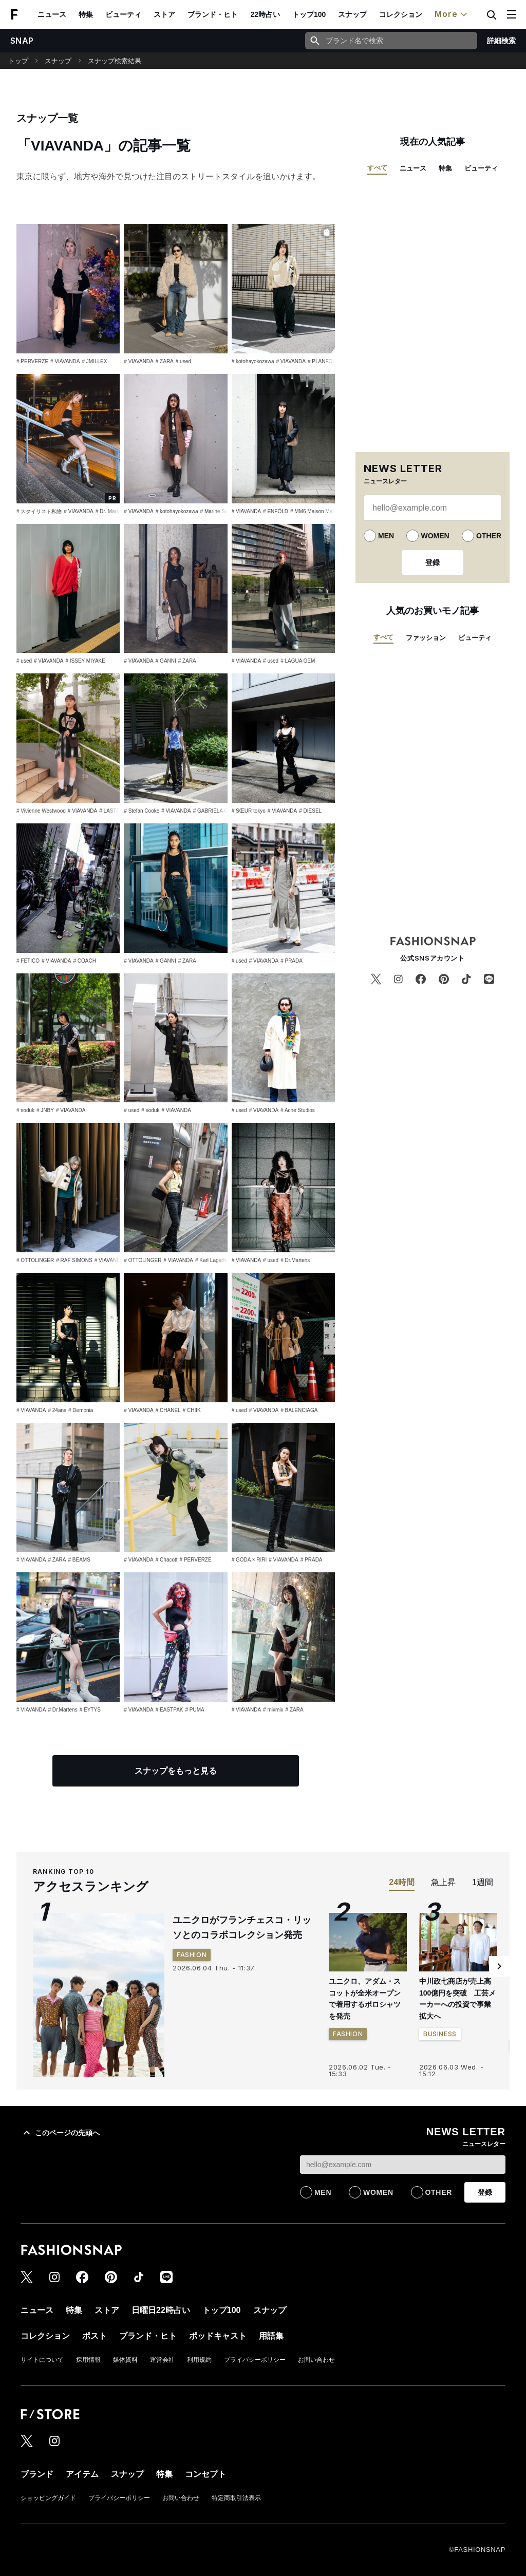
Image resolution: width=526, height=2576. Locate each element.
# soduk (25, 1110)
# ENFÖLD (275, 511)
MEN (386, 536)
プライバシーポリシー (255, 2359)
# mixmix (273, 1710)
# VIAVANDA (65, 361)
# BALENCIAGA (298, 1410)
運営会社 (162, 2359)
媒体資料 (125, 2359)
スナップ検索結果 (114, 61)
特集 (86, 14)
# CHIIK (192, 1410)
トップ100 (309, 14)
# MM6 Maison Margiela (317, 511)
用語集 (271, 2335)
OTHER (488, 536)
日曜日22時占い (161, 2310)
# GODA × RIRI (249, 1560)
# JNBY (45, 1110)
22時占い (265, 14)
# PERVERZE (32, 361)
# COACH (84, 961)
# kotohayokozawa (253, 361)
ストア (164, 14)
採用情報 (88, 2359)
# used (183, 361)
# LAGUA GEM (297, 661)
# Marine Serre (217, 511)
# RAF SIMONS (74, 1260)
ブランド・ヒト (212, 14)
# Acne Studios (297, 1110)
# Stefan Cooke (141, 811)
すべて (377, 168)
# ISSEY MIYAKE (85, 661)
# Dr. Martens (111, 511)
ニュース (51, 14)
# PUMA (194, 1710)
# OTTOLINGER (35, 1260)
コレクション (400, 14)
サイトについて (42, 2359)
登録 (432, 562)
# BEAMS (79, 1560)
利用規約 (199, 2359)
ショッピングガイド (48, 2498)
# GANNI (166, 661)
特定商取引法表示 (236, 2498)
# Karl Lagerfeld (213, 1260)
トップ (18, 61)
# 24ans (57, 1410)
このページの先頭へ (60, 2133)
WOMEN (435, 536)
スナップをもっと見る (176, 1770)
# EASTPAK (169, 1710)
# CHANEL (168, 1410)
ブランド (37, 2474)
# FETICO (28, 961)
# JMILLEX (94, 361)
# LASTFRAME (116, 811)
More (452, 14)
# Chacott (167, 1560)
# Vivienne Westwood (41, 811)
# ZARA (165, 361)
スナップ (352, 14)
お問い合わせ (316, 2359)
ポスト (94, 2335)
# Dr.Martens (295, 1260)
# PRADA (291, 961)
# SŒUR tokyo (249, 811)
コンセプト (205, 2474)
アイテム (82, 2474)
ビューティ (123, 14)
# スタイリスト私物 (39, 511)
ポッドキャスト (218, 2335)
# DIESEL (310, 811)
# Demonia (80, 1410)
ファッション (426, 638)
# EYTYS (90, 1710)
